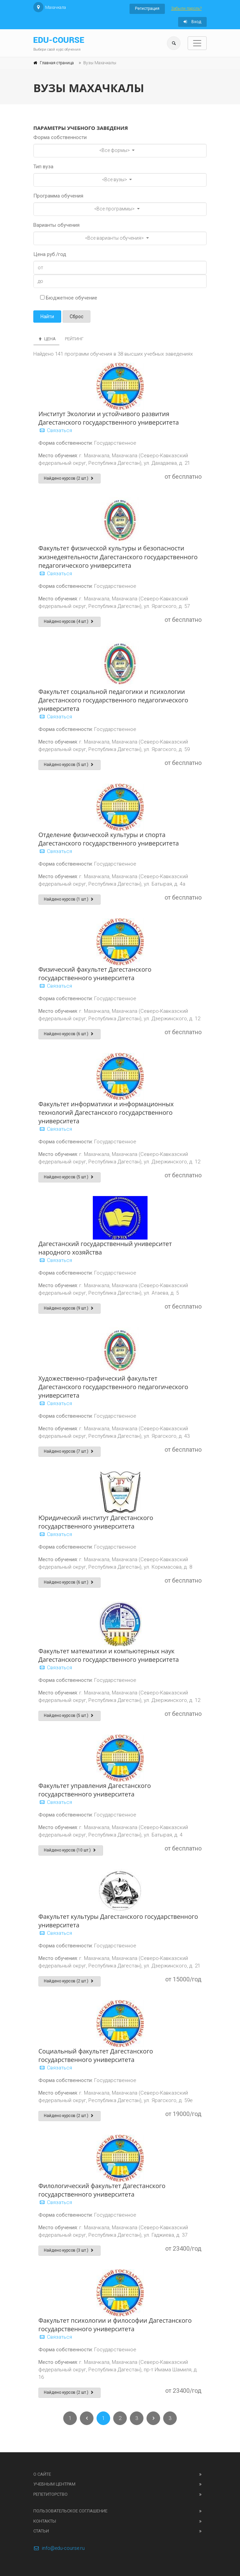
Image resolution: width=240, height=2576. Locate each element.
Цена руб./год (49, 254)
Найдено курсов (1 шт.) (69, 899)
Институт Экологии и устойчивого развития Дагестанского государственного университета (108, 418)
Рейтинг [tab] (74, 338)
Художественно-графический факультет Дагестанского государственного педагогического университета (113, 1386)
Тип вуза (43, 167)
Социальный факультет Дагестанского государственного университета (95, 2055)
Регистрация (147, 8)
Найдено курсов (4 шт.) (69, 621)
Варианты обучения (56, 225)
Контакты (44, 2521)
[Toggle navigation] (197, 43)
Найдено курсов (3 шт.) (69, 2250)
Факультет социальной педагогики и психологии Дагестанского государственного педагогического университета (113, 700)
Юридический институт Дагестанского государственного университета (95, 1522)
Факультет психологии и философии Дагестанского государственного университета (115, 2324)
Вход (192, 21)
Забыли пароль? (186, 8)
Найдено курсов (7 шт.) (69, 1451)
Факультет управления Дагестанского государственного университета (94, 1789)
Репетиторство (50, 2494)
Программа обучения (58, 196)
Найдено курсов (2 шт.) (69, 478)
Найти (47, 316)
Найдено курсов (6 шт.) (69, 1033)
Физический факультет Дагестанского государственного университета (94, 973)
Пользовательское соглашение (70, 2510)
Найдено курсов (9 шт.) (69, 1308)
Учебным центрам (54, 2484)
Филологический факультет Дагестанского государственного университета (102, 2190)
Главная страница (57, 63)
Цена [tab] (46, 338)
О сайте (42, 2474)
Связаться (55, 430)
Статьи (41, 2531)
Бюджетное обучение (68, 298)
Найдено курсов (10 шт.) (71, 1850)
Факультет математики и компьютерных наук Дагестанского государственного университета (108, 1655)
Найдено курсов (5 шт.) (69, 764)
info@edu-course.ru (59, 2548)
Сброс (76, 316)
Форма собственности (60, 137)
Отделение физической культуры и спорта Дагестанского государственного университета (108, 839)
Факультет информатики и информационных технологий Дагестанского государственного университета (106, 1112)
